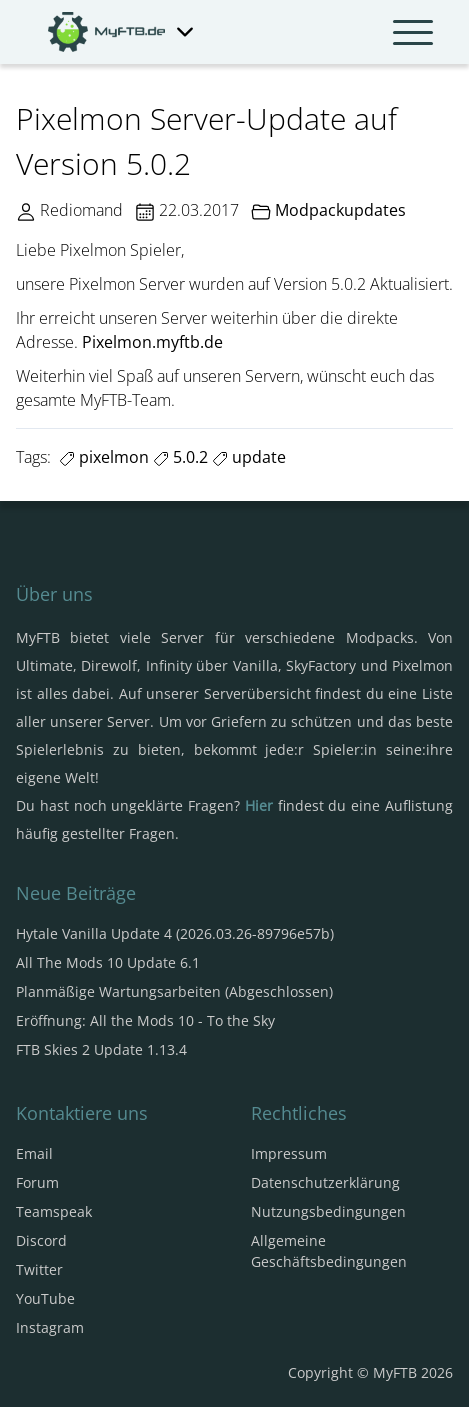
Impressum (289, 1153)
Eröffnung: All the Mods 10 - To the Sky (145, 1020)
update (249, 457)
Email (34, 1153)
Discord (41, 1240)
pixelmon (104, 457)
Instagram (50, 1327)
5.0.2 (180, 457)
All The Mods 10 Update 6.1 (108, 962)
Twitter (39, 1269)
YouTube (45, 1298)
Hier (259, 805)
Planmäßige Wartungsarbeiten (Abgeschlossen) (174, 991)
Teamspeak (54, 1211)
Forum (37, 1182)
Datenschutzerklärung (325, 1182)
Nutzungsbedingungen (328, 1211)
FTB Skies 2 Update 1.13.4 (101, 1049)
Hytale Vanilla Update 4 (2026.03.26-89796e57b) (175, 933)
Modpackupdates (340, 210)
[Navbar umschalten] (413, 32)
